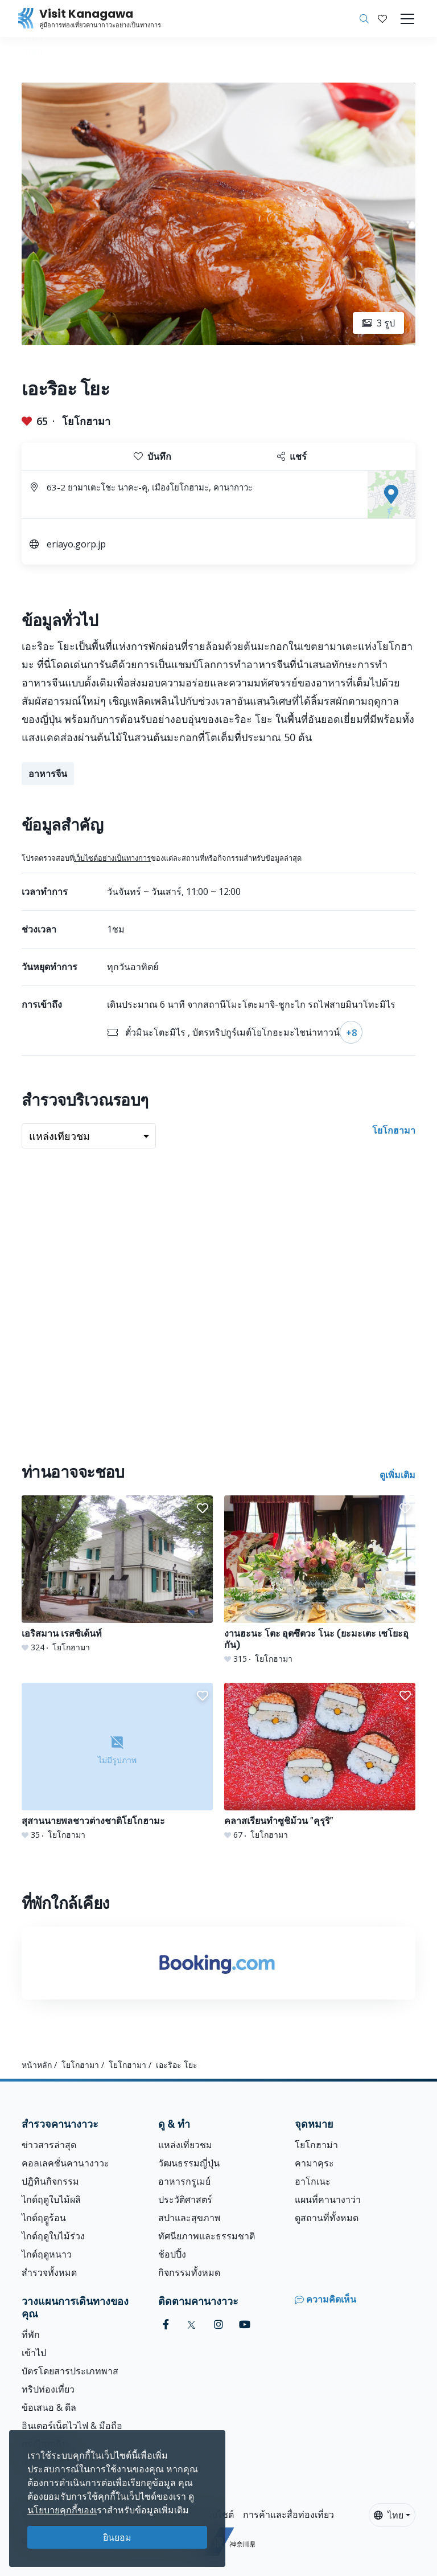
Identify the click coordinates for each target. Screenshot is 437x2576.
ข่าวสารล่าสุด (49, 2145)
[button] (382, 18)
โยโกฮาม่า (316, 2145)
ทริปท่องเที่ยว (48, 2389)
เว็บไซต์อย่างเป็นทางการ (112, 858)
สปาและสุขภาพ (189, 2217)
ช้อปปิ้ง (172, 2254)
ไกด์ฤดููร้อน (44, 2217)
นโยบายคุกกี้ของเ (62, 2510)
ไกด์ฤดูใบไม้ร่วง (53, 2236)
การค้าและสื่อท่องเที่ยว (288, 2514)
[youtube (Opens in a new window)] (244, 2324)
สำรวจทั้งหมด (49, 2272)
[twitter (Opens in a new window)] (191, 2324)
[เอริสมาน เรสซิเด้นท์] (117, 1574)
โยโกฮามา (86, 421)
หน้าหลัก (37, 2064)
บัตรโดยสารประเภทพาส (70, 2371)
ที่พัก (31, 2334)
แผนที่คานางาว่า (328, 2199)
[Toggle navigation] (407, 18)
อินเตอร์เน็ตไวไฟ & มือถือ (72, 2425)
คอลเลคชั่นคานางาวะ (65, 2163)
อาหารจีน (47, 773)
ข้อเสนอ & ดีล (49, 2407)
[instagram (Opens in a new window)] (218, 2324)
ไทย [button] (388, 2515)
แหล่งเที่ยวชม (185, 2145)
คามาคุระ (314, 2163)
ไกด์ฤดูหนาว (47, 2254)
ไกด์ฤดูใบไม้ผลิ (51, 2199)
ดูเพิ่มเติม (397, 1475)
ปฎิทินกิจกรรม (50, 2181)
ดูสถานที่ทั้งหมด (326, 2217)
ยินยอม (117, 2537)
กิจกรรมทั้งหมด (189, 2272)
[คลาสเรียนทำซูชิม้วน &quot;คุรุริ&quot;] (319, 1762)
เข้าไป (34, 2352)
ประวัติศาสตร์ (185, 2199)
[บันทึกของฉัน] (382, 18)
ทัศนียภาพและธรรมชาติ (206, 2236)
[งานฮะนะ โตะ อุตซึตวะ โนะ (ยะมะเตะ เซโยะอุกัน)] (319, 1580)
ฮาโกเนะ (313, 2181)
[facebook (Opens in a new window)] (166, 2324)
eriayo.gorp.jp (76, 544)
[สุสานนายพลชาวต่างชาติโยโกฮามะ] (117, 1762)
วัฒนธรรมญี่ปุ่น (189, 2163)
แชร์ (292, 456)
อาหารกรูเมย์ (184, 2181)
